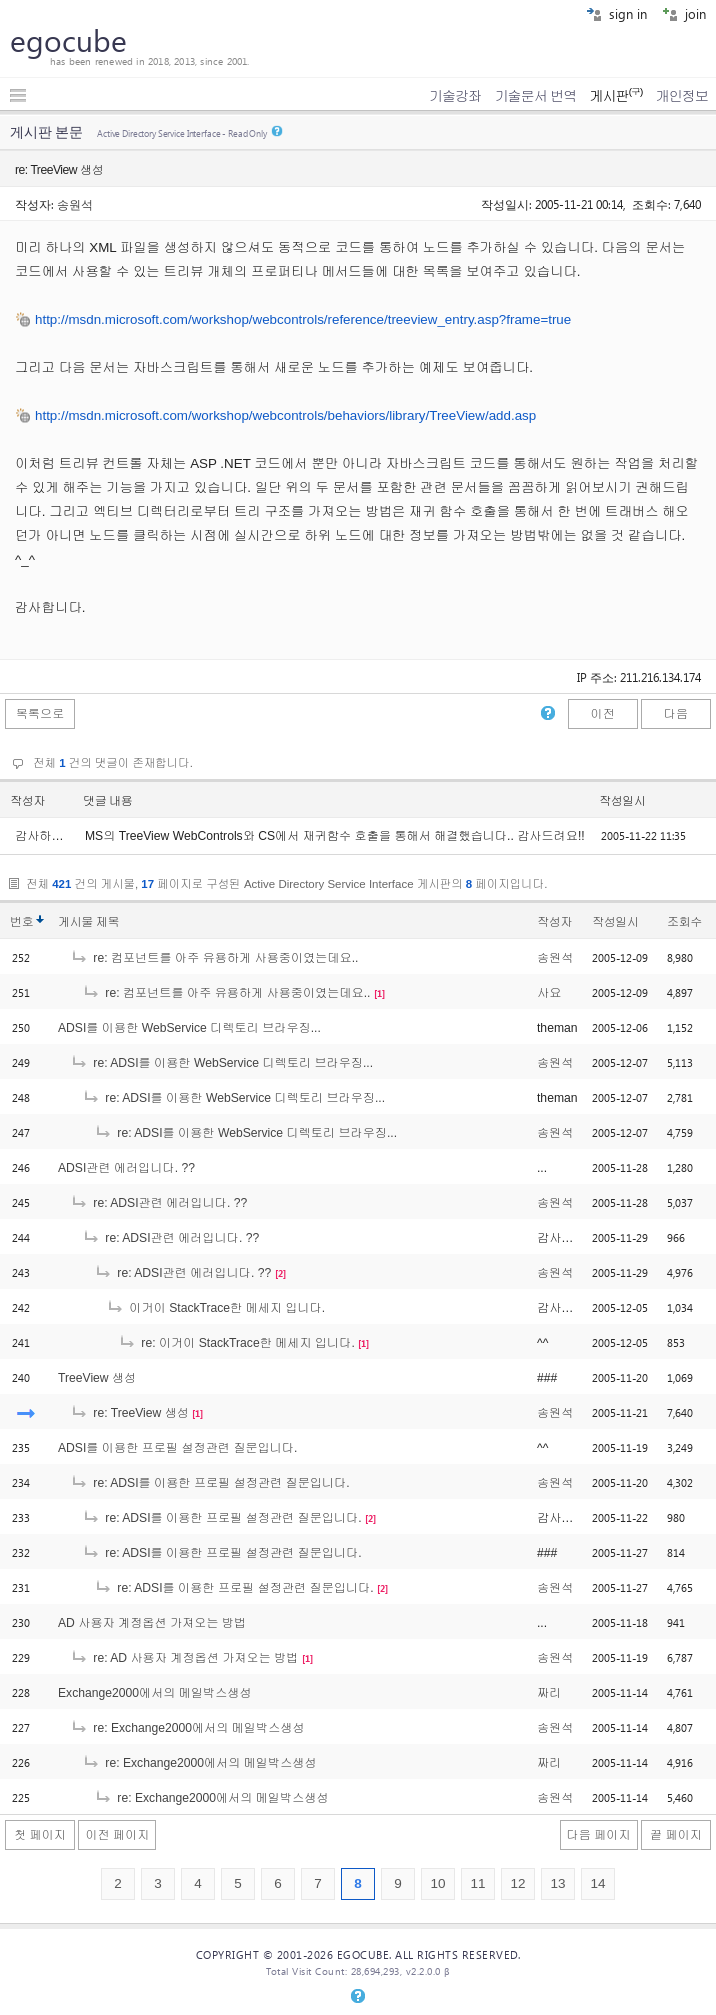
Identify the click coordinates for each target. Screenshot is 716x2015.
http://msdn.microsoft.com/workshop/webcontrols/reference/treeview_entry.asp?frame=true (303, 319)
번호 (21, 922)
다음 (676, 714)
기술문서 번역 (536, 96)
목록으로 (40, 714)
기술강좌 (455, 96)
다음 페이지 (599, 1835)
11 (477, 1883)
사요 (549, 993)
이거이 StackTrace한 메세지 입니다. (215, 1308)
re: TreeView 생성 (129, 1413)
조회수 (684, 922)
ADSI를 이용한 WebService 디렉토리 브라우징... (189, 1028)
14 (597, 1883)
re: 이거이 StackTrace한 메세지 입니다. (236, 1343)
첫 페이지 (40, 1835)
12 (517, 1883)
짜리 (549, 1693)
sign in (616, 13)
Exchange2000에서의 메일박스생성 (155, 1693)
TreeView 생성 (97, 1378)
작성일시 (622, 801)
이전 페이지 (117, 1835)
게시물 (88, 922)
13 (557, 1883)
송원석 (75, 204)
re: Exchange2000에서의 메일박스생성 (187, 1728)
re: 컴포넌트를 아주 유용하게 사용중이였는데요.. (214, 958)
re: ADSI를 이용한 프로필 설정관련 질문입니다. (210, 1483)
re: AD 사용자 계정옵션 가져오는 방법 (184, 1658)
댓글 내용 (108, 801)
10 (437, 1883)
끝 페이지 (676, 1835)
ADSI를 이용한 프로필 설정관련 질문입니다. (177, 1448)
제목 (107, 922)
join (684, 13)
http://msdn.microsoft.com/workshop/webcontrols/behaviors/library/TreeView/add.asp (285, 415)
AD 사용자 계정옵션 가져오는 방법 (152, 1623)
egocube (68, 40)
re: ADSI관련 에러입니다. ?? (158, 1203)
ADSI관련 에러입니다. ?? (126, 1168)
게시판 (615, 96)
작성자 (27, 801)
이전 (602, 714)
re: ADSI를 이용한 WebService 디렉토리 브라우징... (221, 1063)
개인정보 (682, 96)
